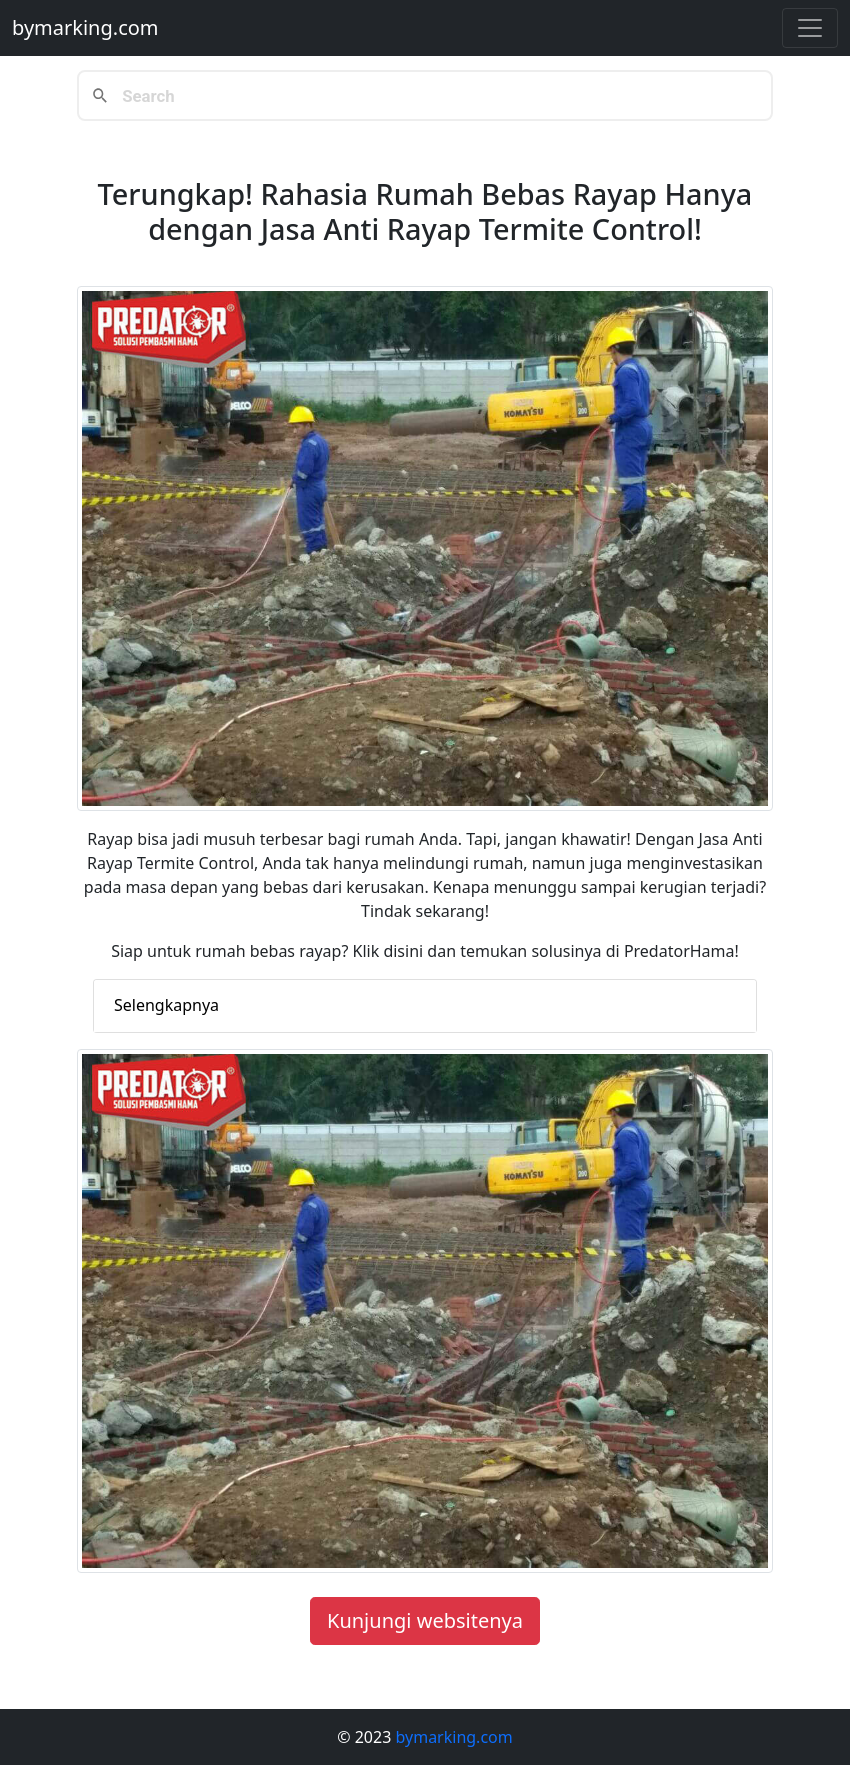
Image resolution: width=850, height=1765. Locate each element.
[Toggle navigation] (810, 28)
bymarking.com (85, 27)
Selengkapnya (166, 1005)
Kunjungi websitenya (425, 1620)
